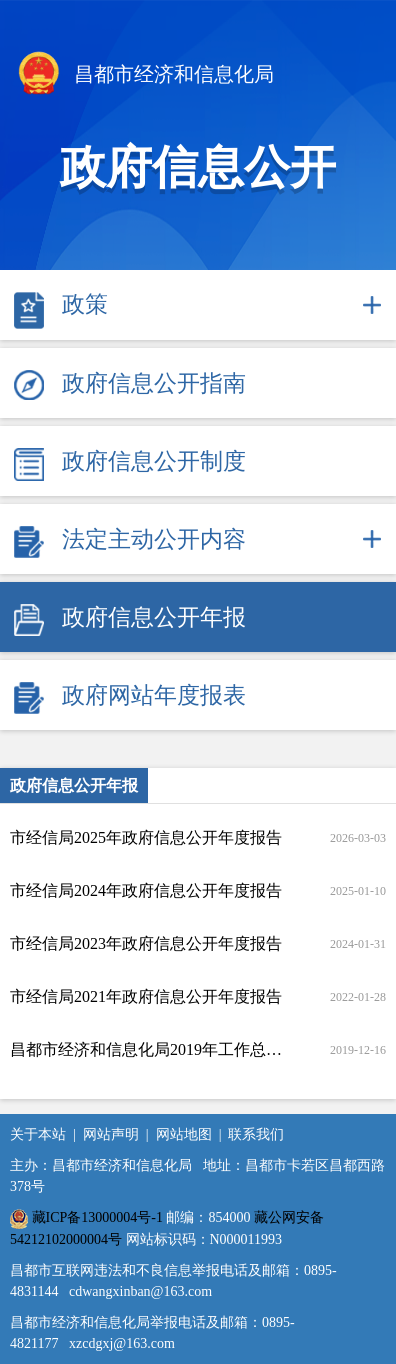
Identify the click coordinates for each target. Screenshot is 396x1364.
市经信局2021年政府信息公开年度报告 (146, 996)
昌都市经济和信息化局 (144, 76)
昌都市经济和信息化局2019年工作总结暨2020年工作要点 (147, 1049)
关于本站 (38, 1134)
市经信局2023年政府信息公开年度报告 (146, 943)
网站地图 (184, 1134)
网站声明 (111, 1134)
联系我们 (256, 1134)
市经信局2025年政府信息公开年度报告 (146, 837)
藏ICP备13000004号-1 (97, 1217)
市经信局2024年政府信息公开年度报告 (146, 890)
